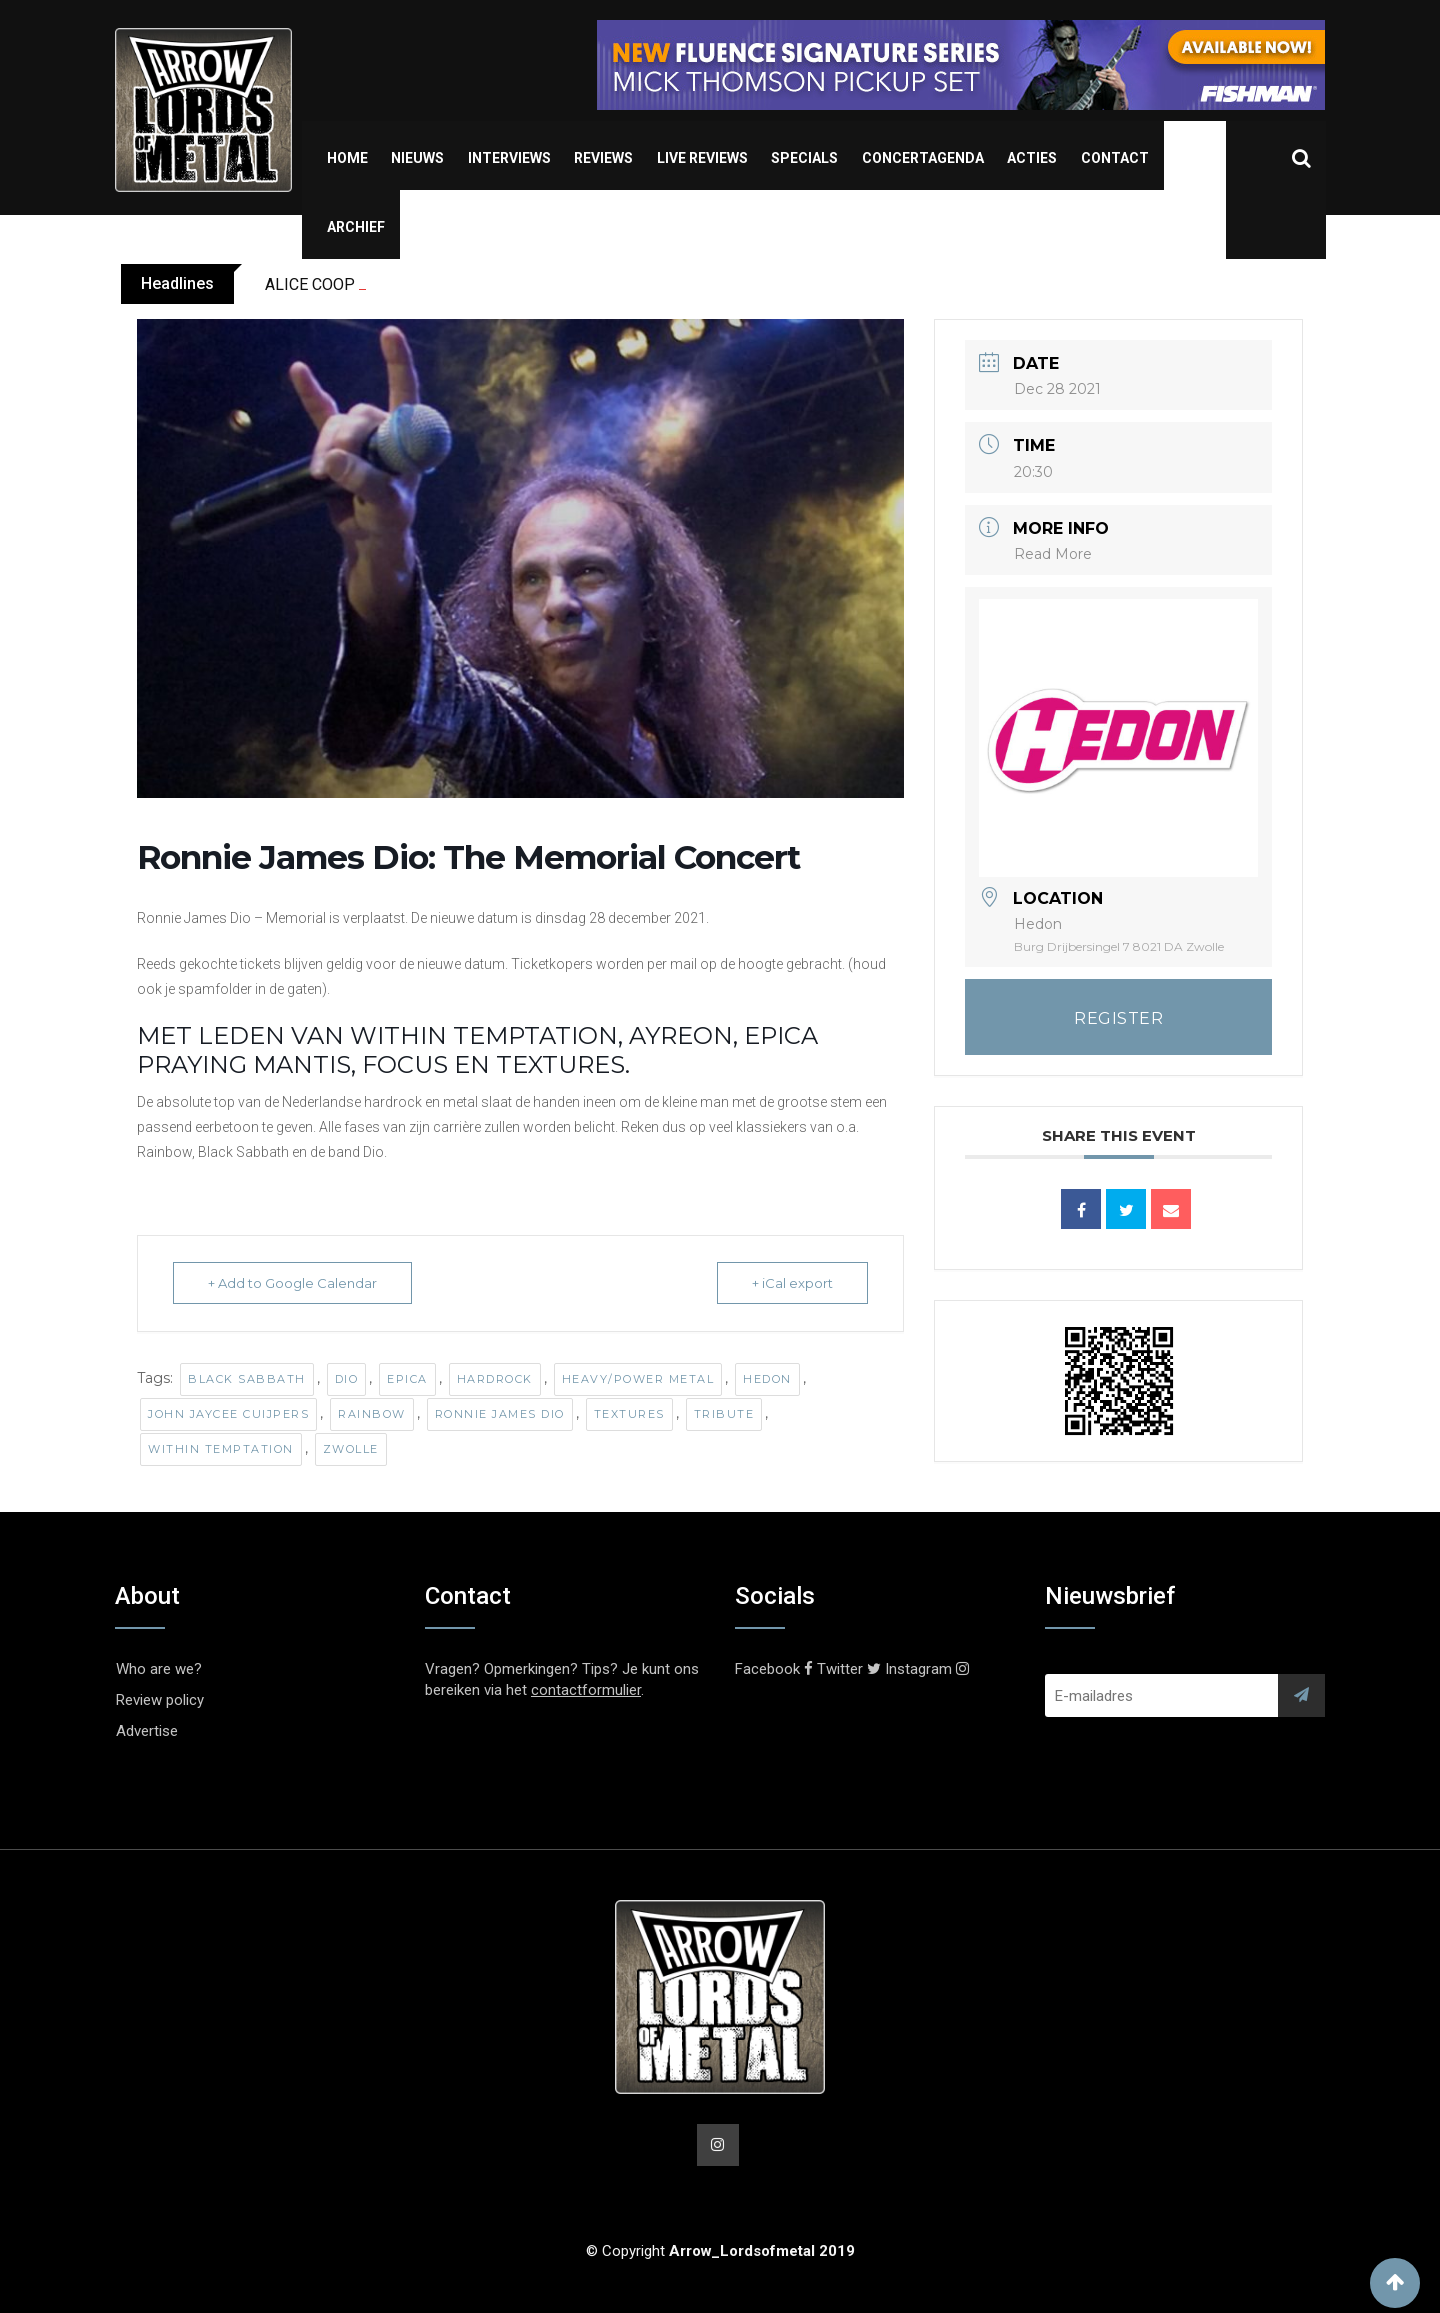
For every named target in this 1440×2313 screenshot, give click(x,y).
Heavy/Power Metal (638, 1379)
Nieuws (417, 158)
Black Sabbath (247, 1379)
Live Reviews (702, 158)
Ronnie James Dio (500, 1414)
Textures (629, 1414)
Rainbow (372, 1414)
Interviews (509, 158)
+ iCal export (792, 1283)
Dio (347, 1379)
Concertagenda (923, 158)
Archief (356, 227)
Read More (1053, 554)
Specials (804, 158)
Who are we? (159, 1669)
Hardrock (495, 1379)
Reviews (603, 158)
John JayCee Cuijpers (228, 1414)
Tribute (724, 1414)
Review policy (160, 1700)
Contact (1115, 158)
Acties (1032, 158)
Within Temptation (221, 1449)
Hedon (767, 1379)
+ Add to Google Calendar (292, 1283)
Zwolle (351, 1449)
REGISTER (1118, 1018)
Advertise (147, 1731)
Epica (407, 1379)
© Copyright (720, 2251)
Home (347, 158)
